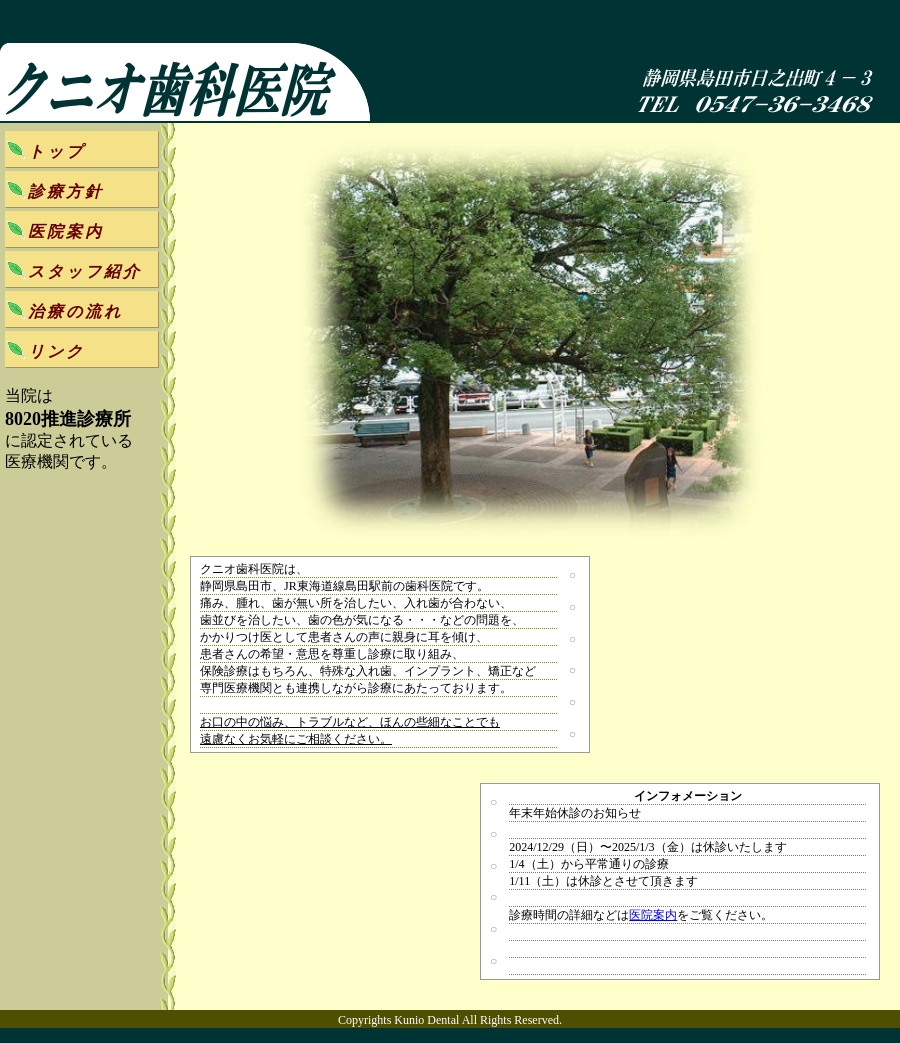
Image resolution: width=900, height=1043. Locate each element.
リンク (56, 351)
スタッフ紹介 (85, 271)
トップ (56, 151)
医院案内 (653, 915)
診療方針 (66, 191)
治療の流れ (75, 311)
